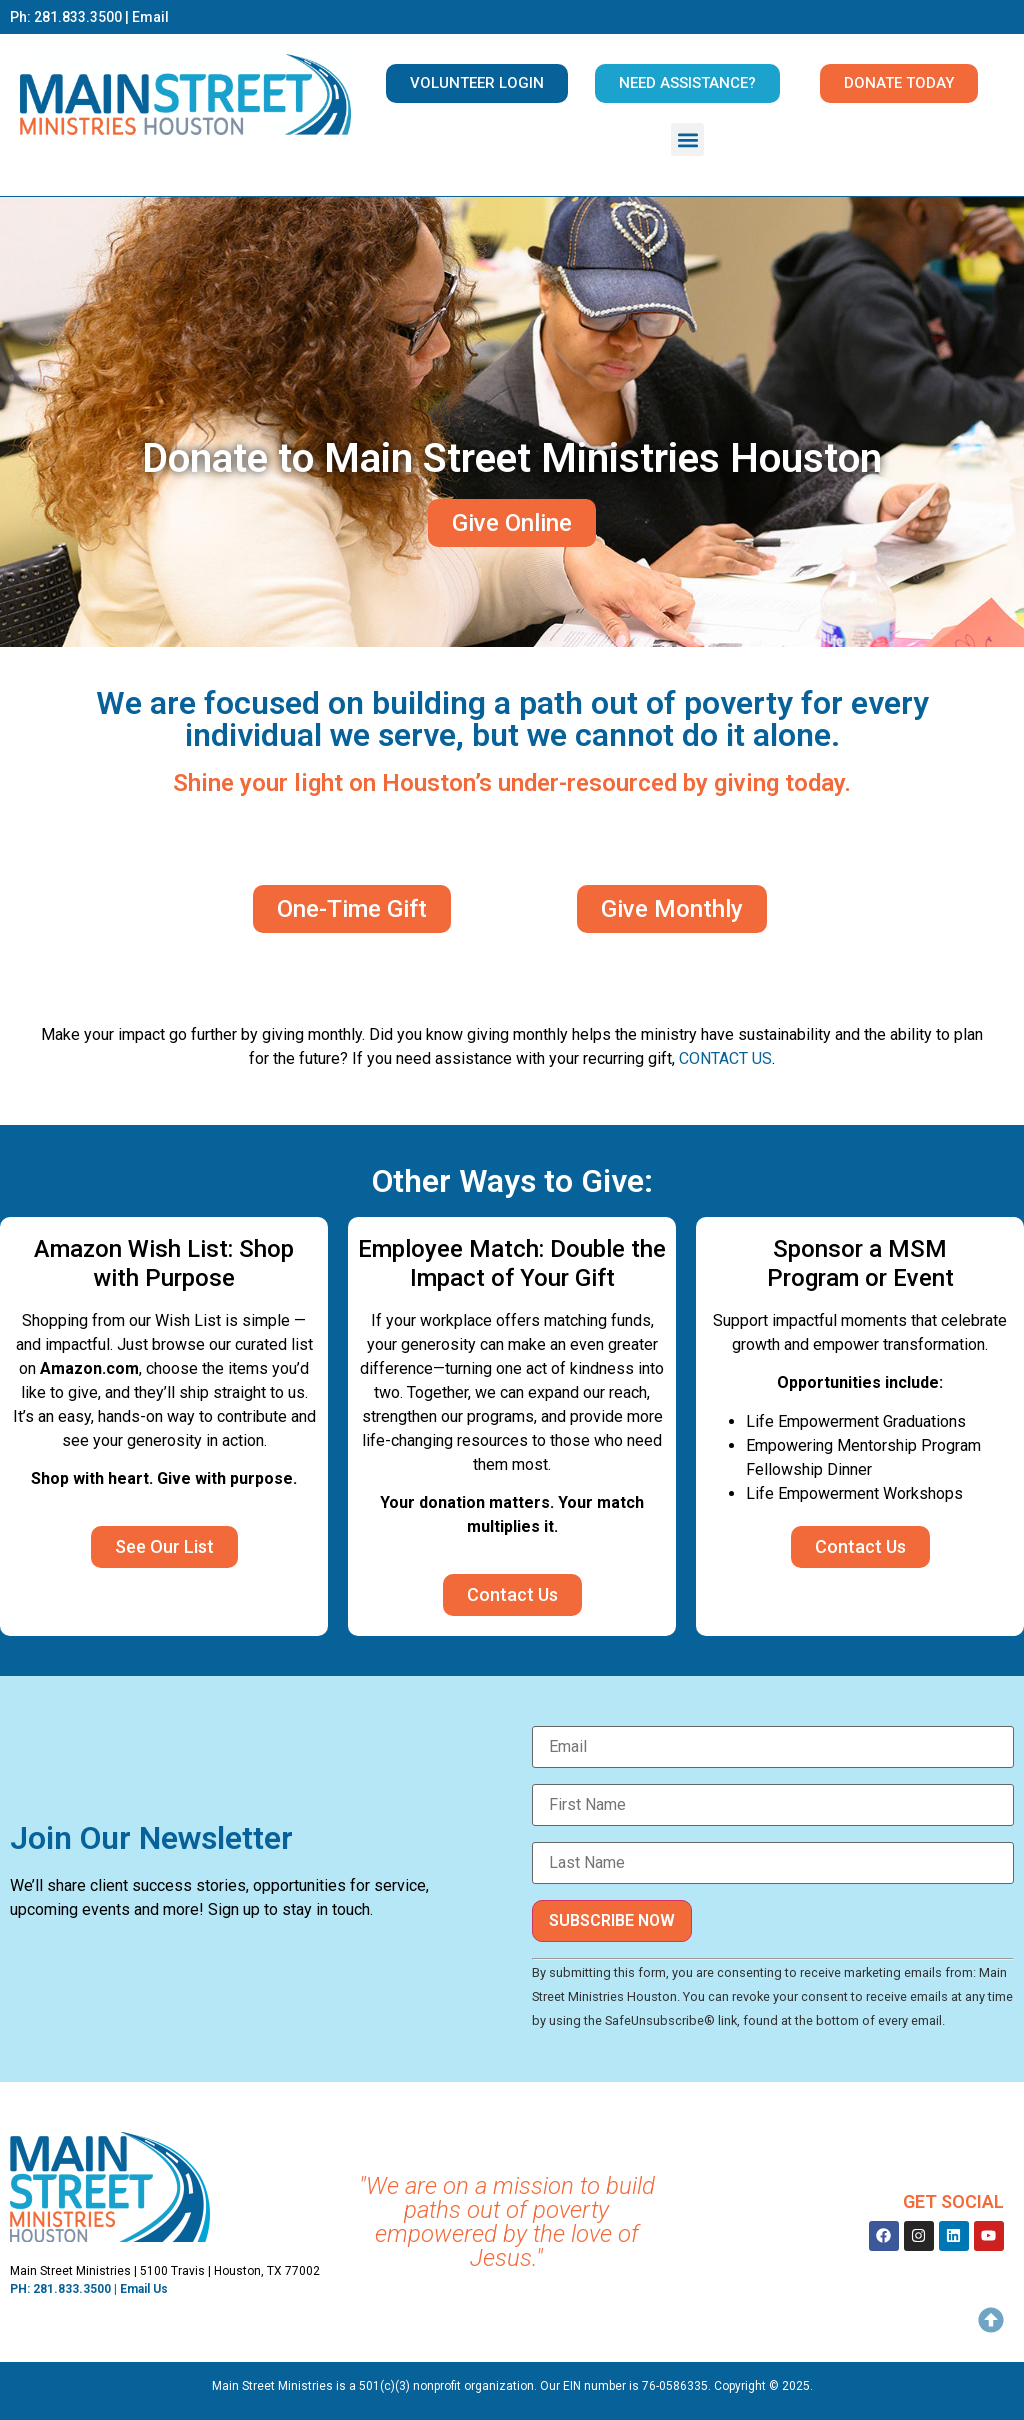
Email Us (144, 2289)
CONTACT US (725, 1058)
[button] (687, 139)
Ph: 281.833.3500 (66, 17)
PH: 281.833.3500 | (65, 2289)
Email (150, 17)
